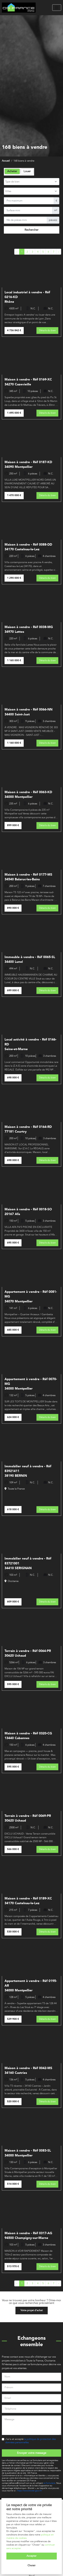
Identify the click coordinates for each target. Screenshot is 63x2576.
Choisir (31, 2565)
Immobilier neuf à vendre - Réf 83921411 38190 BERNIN (28, 1471)
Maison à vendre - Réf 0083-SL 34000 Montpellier (28, 2153)
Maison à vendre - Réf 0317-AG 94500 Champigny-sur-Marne (28, 2235)
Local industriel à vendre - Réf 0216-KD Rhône (27, 297)
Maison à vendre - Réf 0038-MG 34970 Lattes (29, 629)
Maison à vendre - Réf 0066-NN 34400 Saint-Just (28, 711)
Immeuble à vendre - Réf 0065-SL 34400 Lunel (30, 959)
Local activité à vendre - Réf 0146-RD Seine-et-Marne (30, 1044)
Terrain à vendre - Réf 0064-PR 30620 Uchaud (28, 1653)
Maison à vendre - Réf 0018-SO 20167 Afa (28, 1211)
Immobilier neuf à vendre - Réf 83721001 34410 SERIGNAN (28, 1563)
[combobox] (31, 181)
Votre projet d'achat (31, 2310)
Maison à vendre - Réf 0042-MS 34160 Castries (28, 2070)
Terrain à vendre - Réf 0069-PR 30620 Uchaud (28, 1818)
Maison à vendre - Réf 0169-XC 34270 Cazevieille (28, 381)
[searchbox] (31, 182)
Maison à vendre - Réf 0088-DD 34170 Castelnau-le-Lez (28, 547)
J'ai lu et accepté (30, 2441)
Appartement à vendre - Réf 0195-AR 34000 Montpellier (31, 1985)
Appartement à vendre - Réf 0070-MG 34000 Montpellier (31, 1383)
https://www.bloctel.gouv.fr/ (29, 2490)
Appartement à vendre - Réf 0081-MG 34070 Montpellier (31, 1296)
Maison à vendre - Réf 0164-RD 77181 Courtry (28, 1129)
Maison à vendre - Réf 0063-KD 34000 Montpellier (28, 794)
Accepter (31, 2555)
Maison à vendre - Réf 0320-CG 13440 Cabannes (28, 1735)
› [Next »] (58, 251)
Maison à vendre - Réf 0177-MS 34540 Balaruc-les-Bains (28, 877)
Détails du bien (47, 330)
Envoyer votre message (31, 2453)
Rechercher (31, 230)
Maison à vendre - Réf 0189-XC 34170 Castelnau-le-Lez (28, 1900)
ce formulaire (49, 2483)
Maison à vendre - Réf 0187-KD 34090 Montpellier (28, 464)
